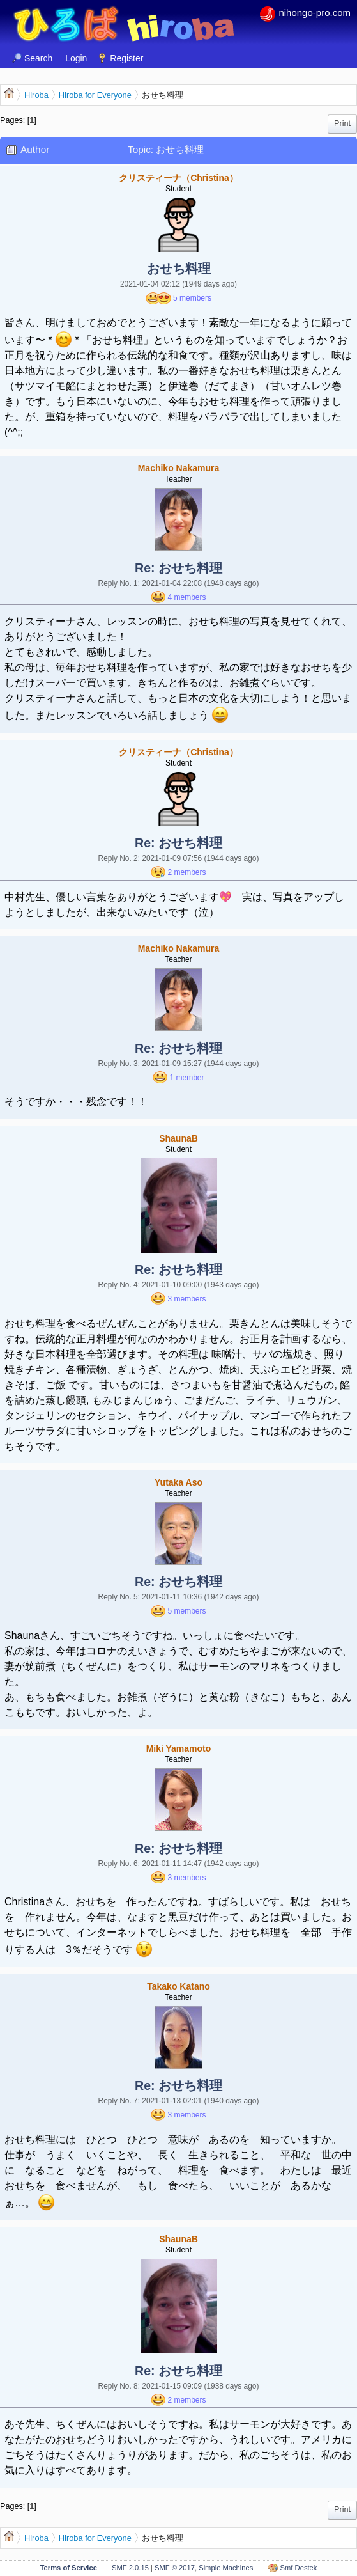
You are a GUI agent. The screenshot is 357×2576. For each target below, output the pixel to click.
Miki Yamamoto (178, 1748)
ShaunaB (178, 1138)
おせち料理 (179, 269)
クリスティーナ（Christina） (178, 178)
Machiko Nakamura (179, 468)
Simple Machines (226, 2568)
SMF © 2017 (175, 2568)
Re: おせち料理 (178, 568)
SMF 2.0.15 (130, 2568)
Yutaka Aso (178, 1482)
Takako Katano (178, 1986)
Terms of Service (68, 2568)
